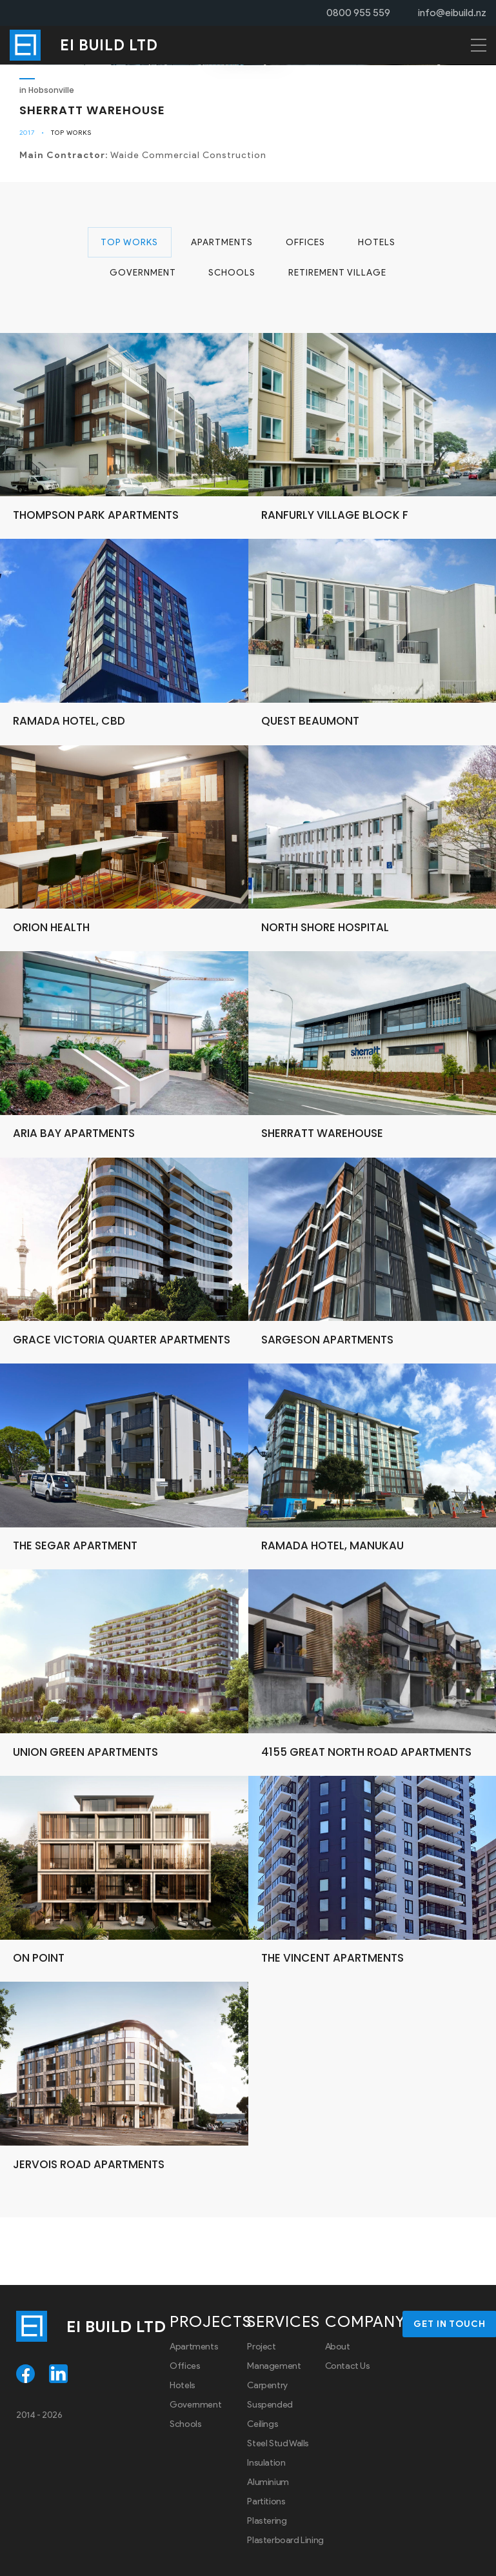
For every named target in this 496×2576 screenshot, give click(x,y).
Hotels (377, 242)
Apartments (221, 242)
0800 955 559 (357, 12)
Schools (231, 274)
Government (141, 274)
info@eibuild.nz (452, 12)
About (337, 2349)
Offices (305, 242)
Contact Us (347, 2368)
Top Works (71, 132)
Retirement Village (338, 274)
